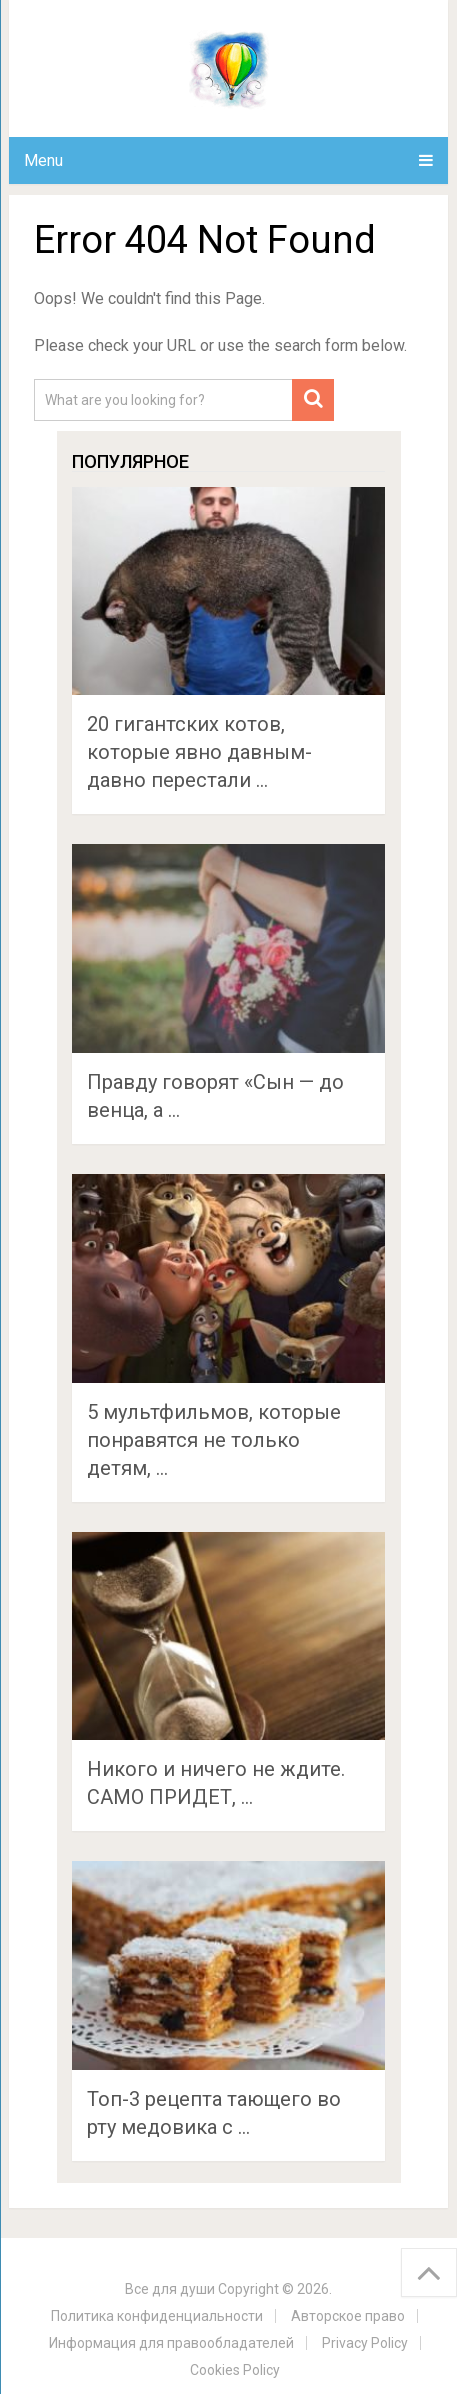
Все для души (170, 2289)
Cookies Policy (235, 2370)
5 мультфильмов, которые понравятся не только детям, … (214, 1440)
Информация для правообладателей (171, 2343)
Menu (43, 160)
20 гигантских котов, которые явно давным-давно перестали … (199, 752)
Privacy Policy (365, 2343)
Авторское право (348, 2316)
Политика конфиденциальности (157, 2316)
